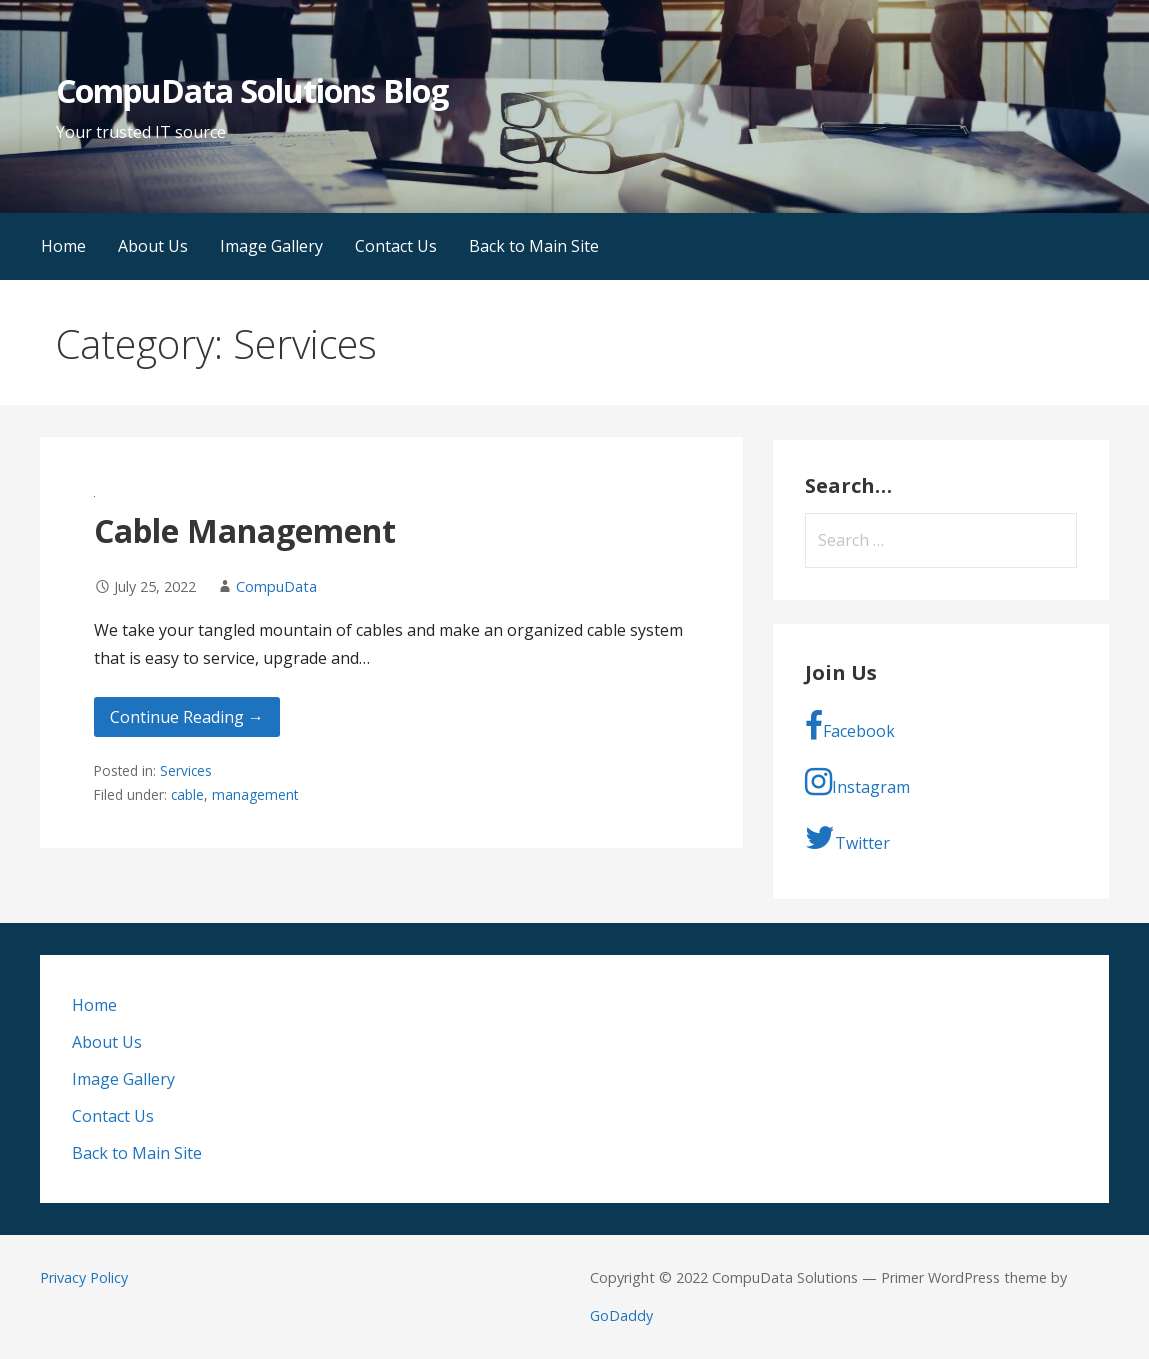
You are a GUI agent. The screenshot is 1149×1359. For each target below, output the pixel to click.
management (255, 794)
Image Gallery (271, 246)
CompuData (276, 586)
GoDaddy (621, 1315)
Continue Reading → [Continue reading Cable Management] (187, 717)
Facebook (850, 726)
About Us (153, 246)
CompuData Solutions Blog (252, 90)
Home (63, 246)
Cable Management (245, 530)
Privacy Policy (84, 1277)
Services (186, 770)
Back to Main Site (534, 246)
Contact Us (396, 246)
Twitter (847, 838)
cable (187, 794)
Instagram (857, 782)
